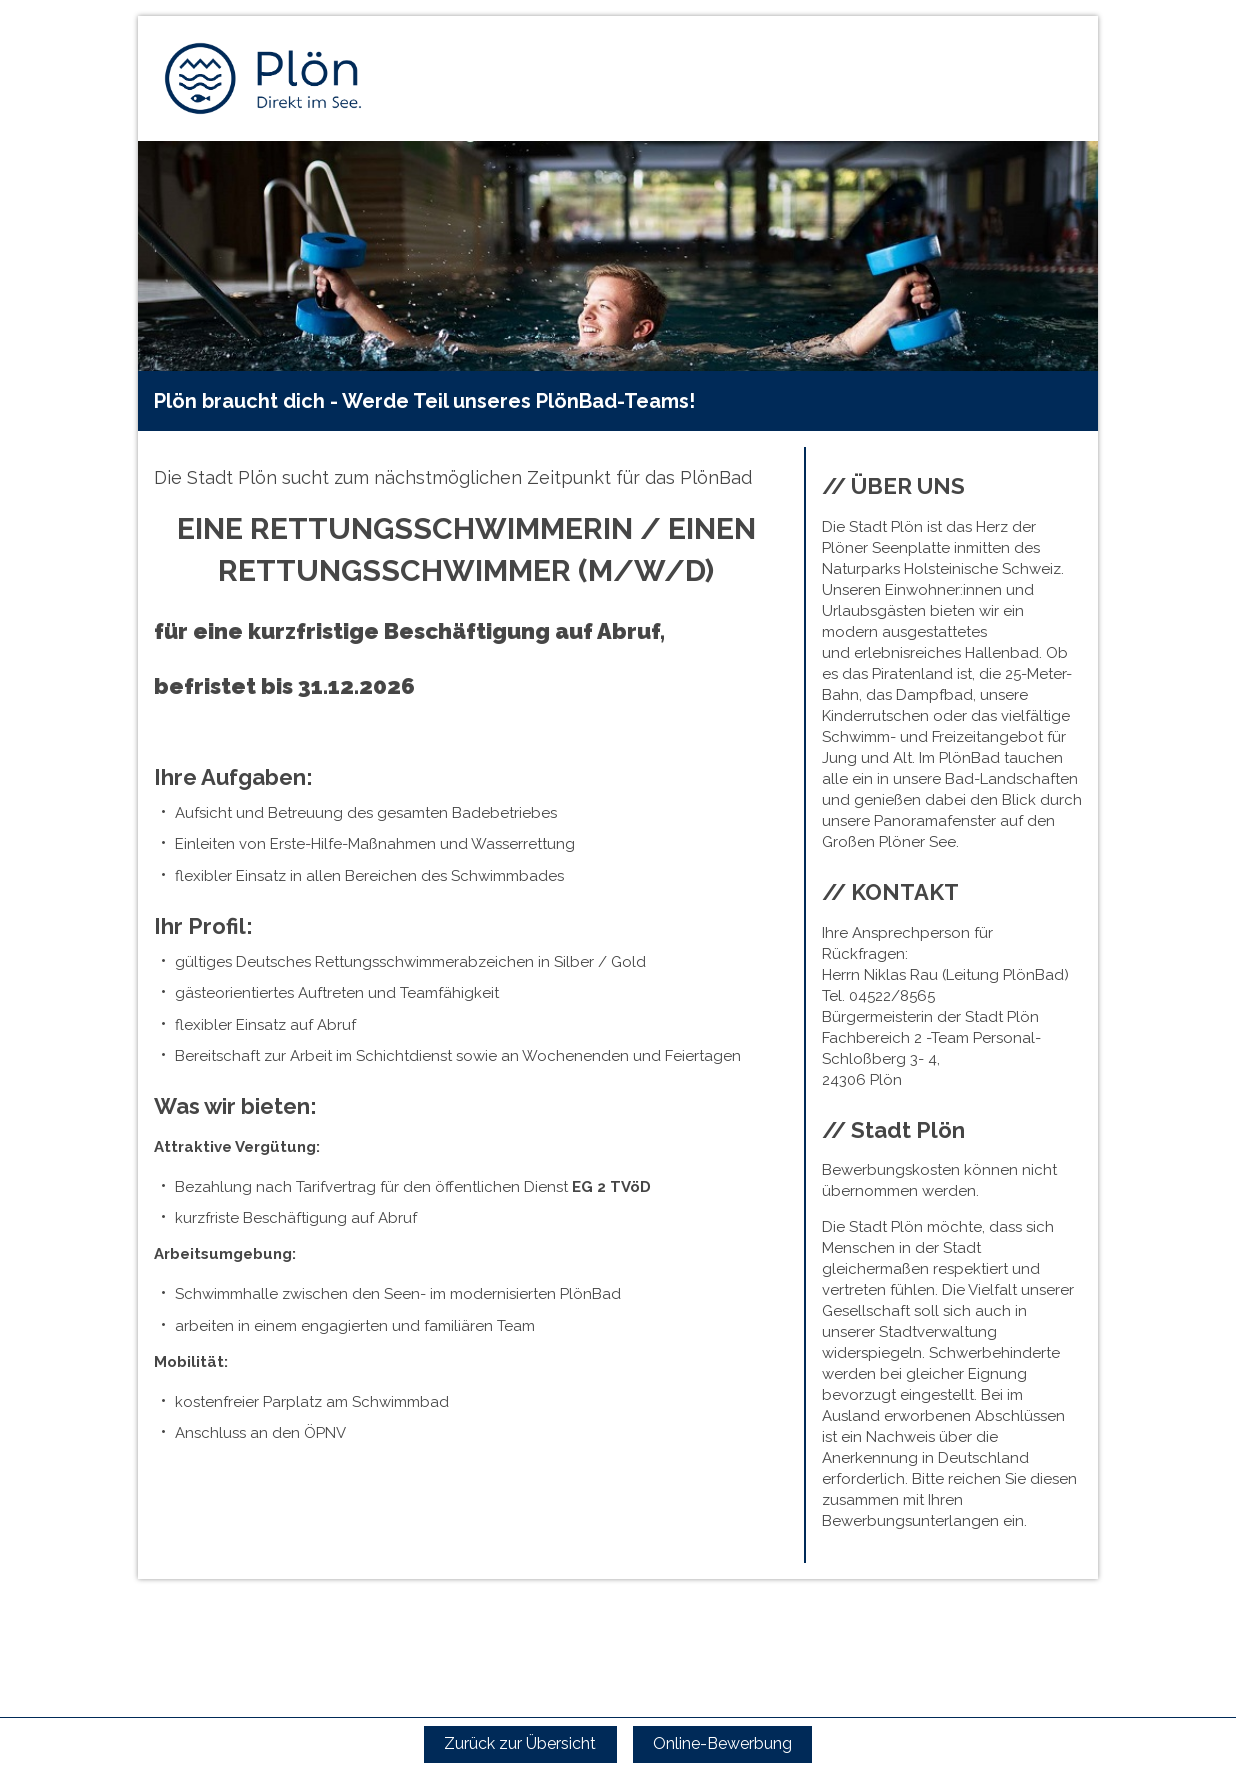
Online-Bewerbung (722, 1743)
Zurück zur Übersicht (520, 1743)
